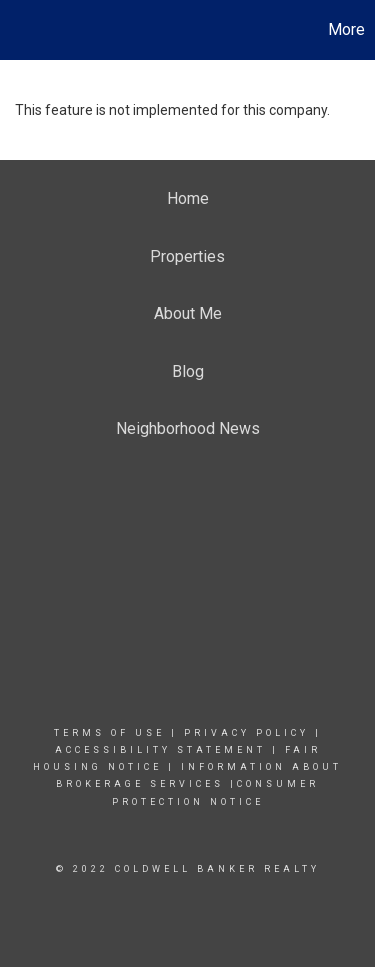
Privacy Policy (246, 733)
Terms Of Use (109, 733)
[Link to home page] (18, 30)
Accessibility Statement (160, 750)
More (346, 29)
